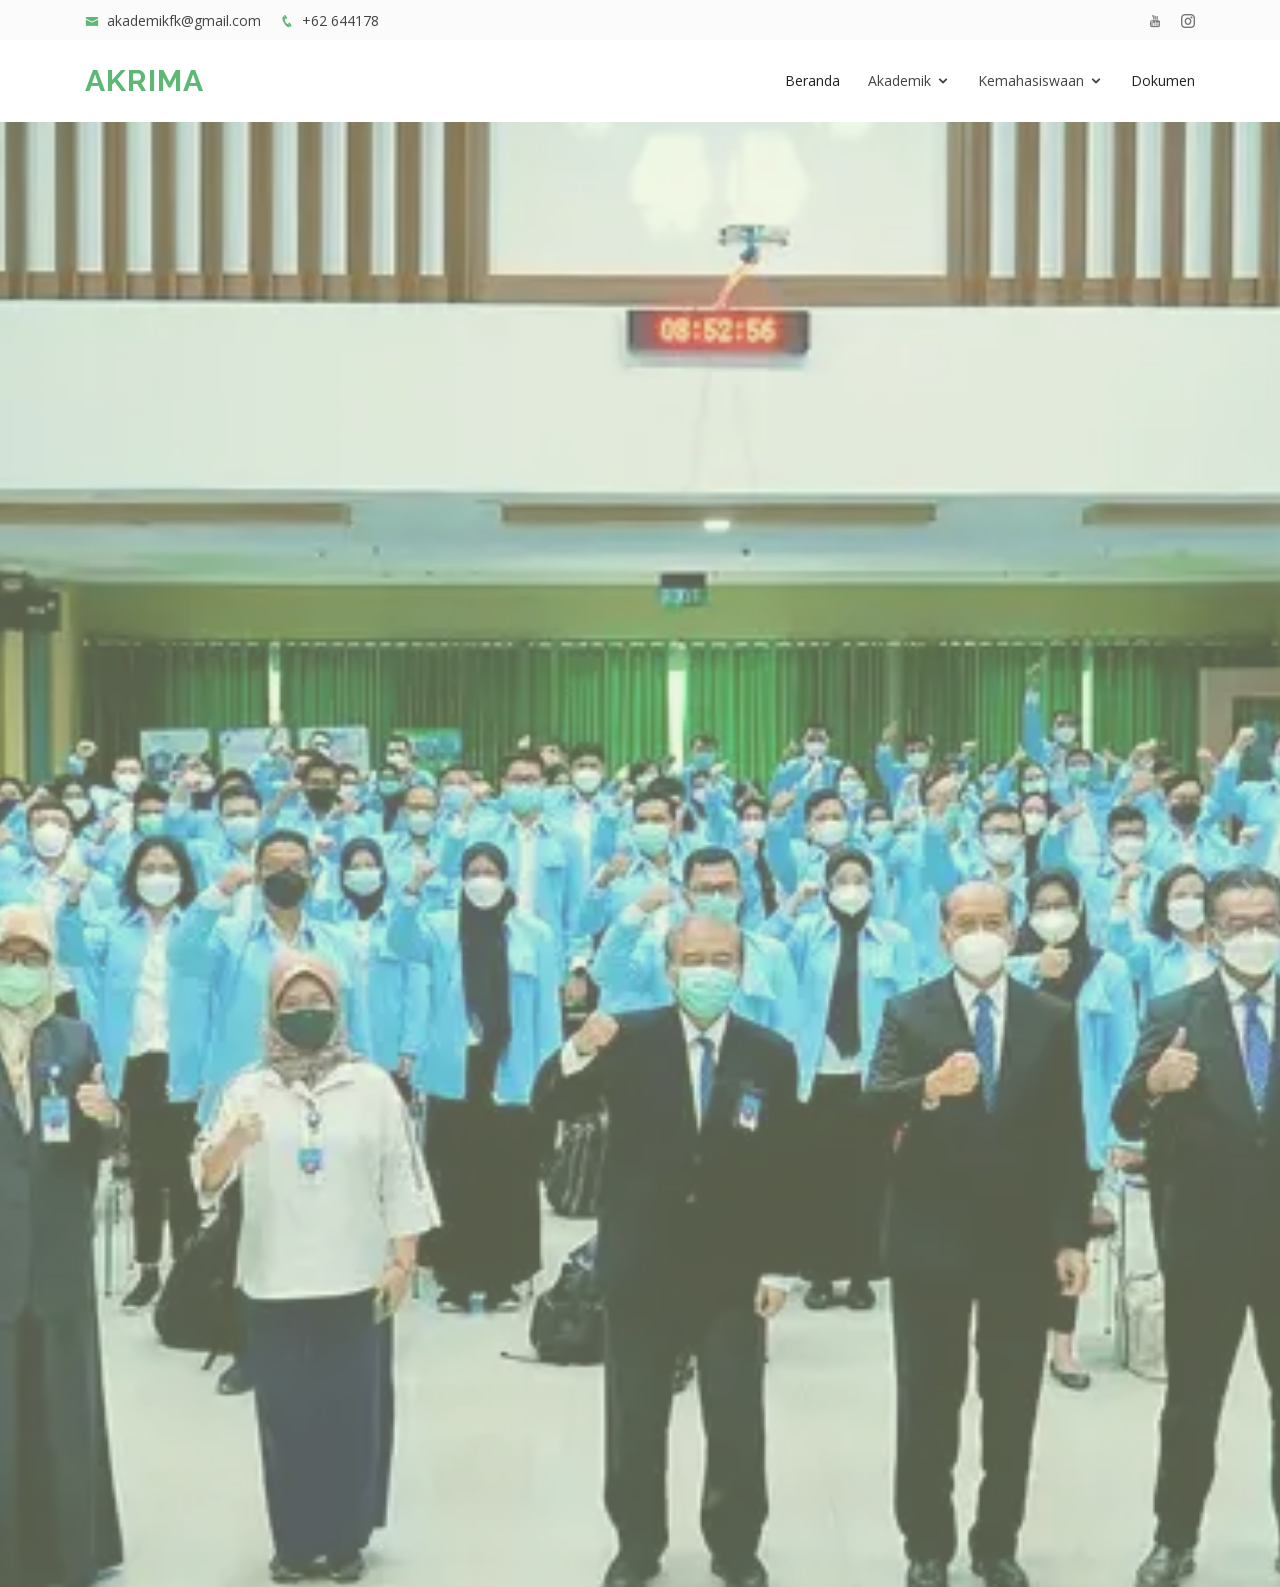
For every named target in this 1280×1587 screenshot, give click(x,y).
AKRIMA (144, 80)
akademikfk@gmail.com (184, 20)
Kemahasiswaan (1031, 80)
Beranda (812, 80)
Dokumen (1163, 80)
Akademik (899, 80)
